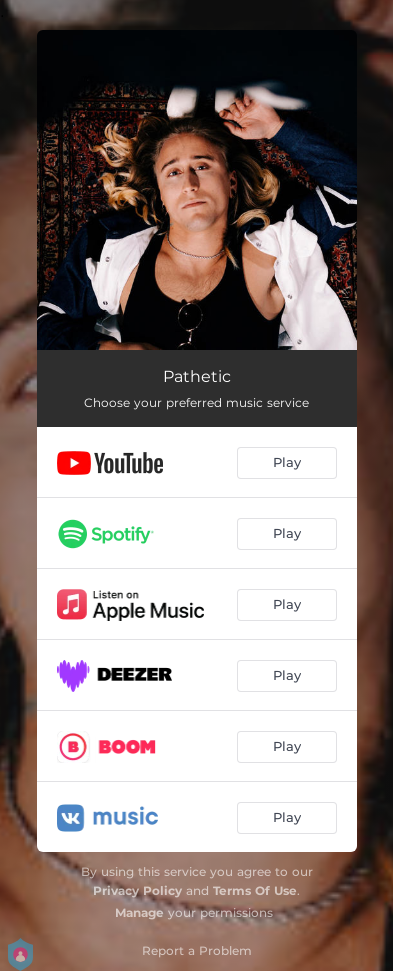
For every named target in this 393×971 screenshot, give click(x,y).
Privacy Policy (137, 890)
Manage (139, 912)
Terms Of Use (255, 890)
